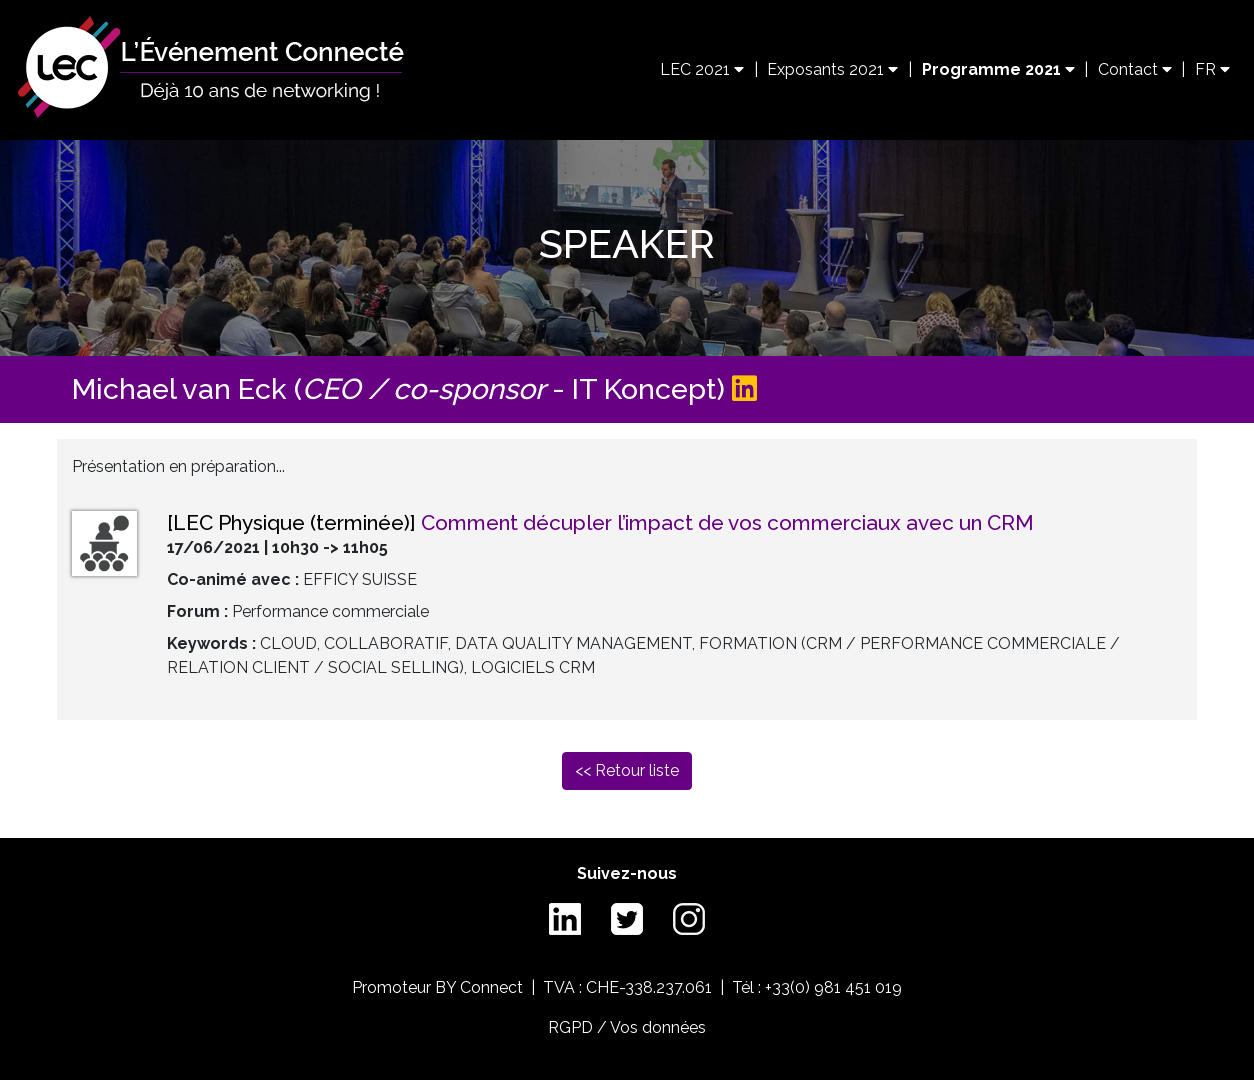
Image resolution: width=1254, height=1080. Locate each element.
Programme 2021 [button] (998, 69)
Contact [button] (1135, 69)
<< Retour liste (627, 770)
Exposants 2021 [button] (832, 69)
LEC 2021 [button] (702, 69)
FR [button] (1212, 69)
